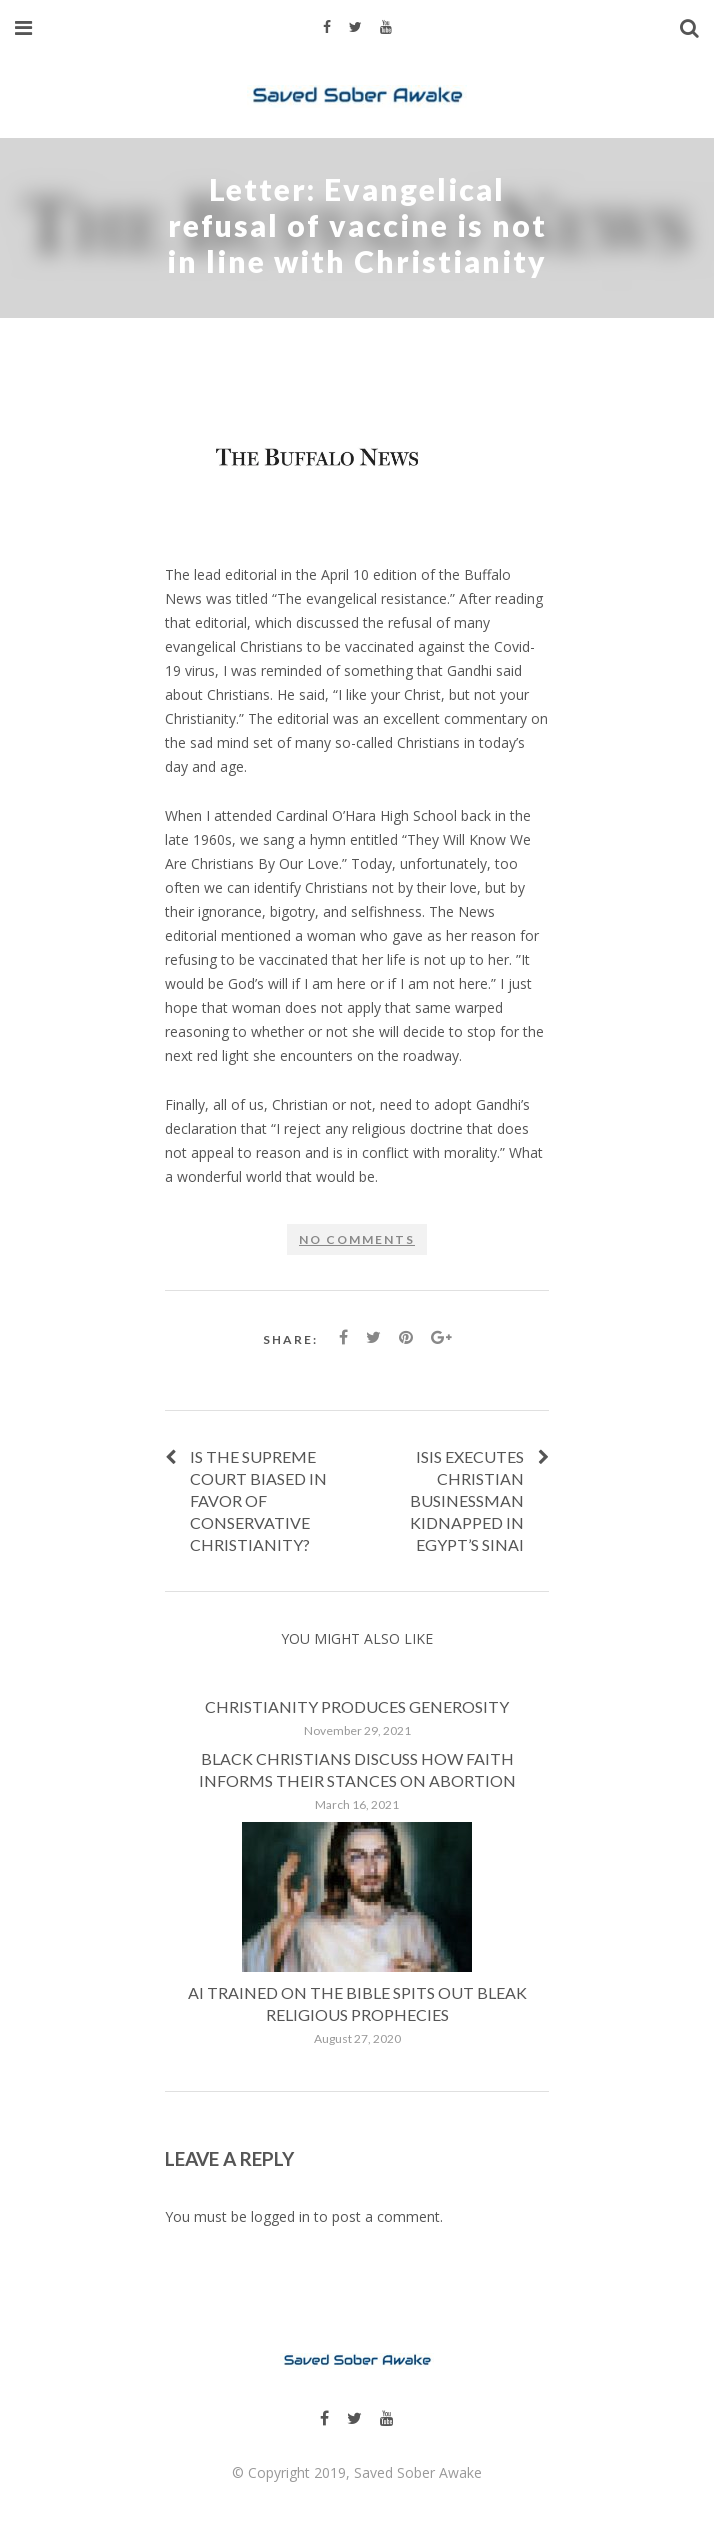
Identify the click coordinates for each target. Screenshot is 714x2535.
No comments (357, 1239)
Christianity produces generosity (357, 1706)
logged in (280, 2216)
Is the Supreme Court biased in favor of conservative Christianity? (258, 1500)
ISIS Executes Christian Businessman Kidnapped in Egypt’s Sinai (467, 1500)
